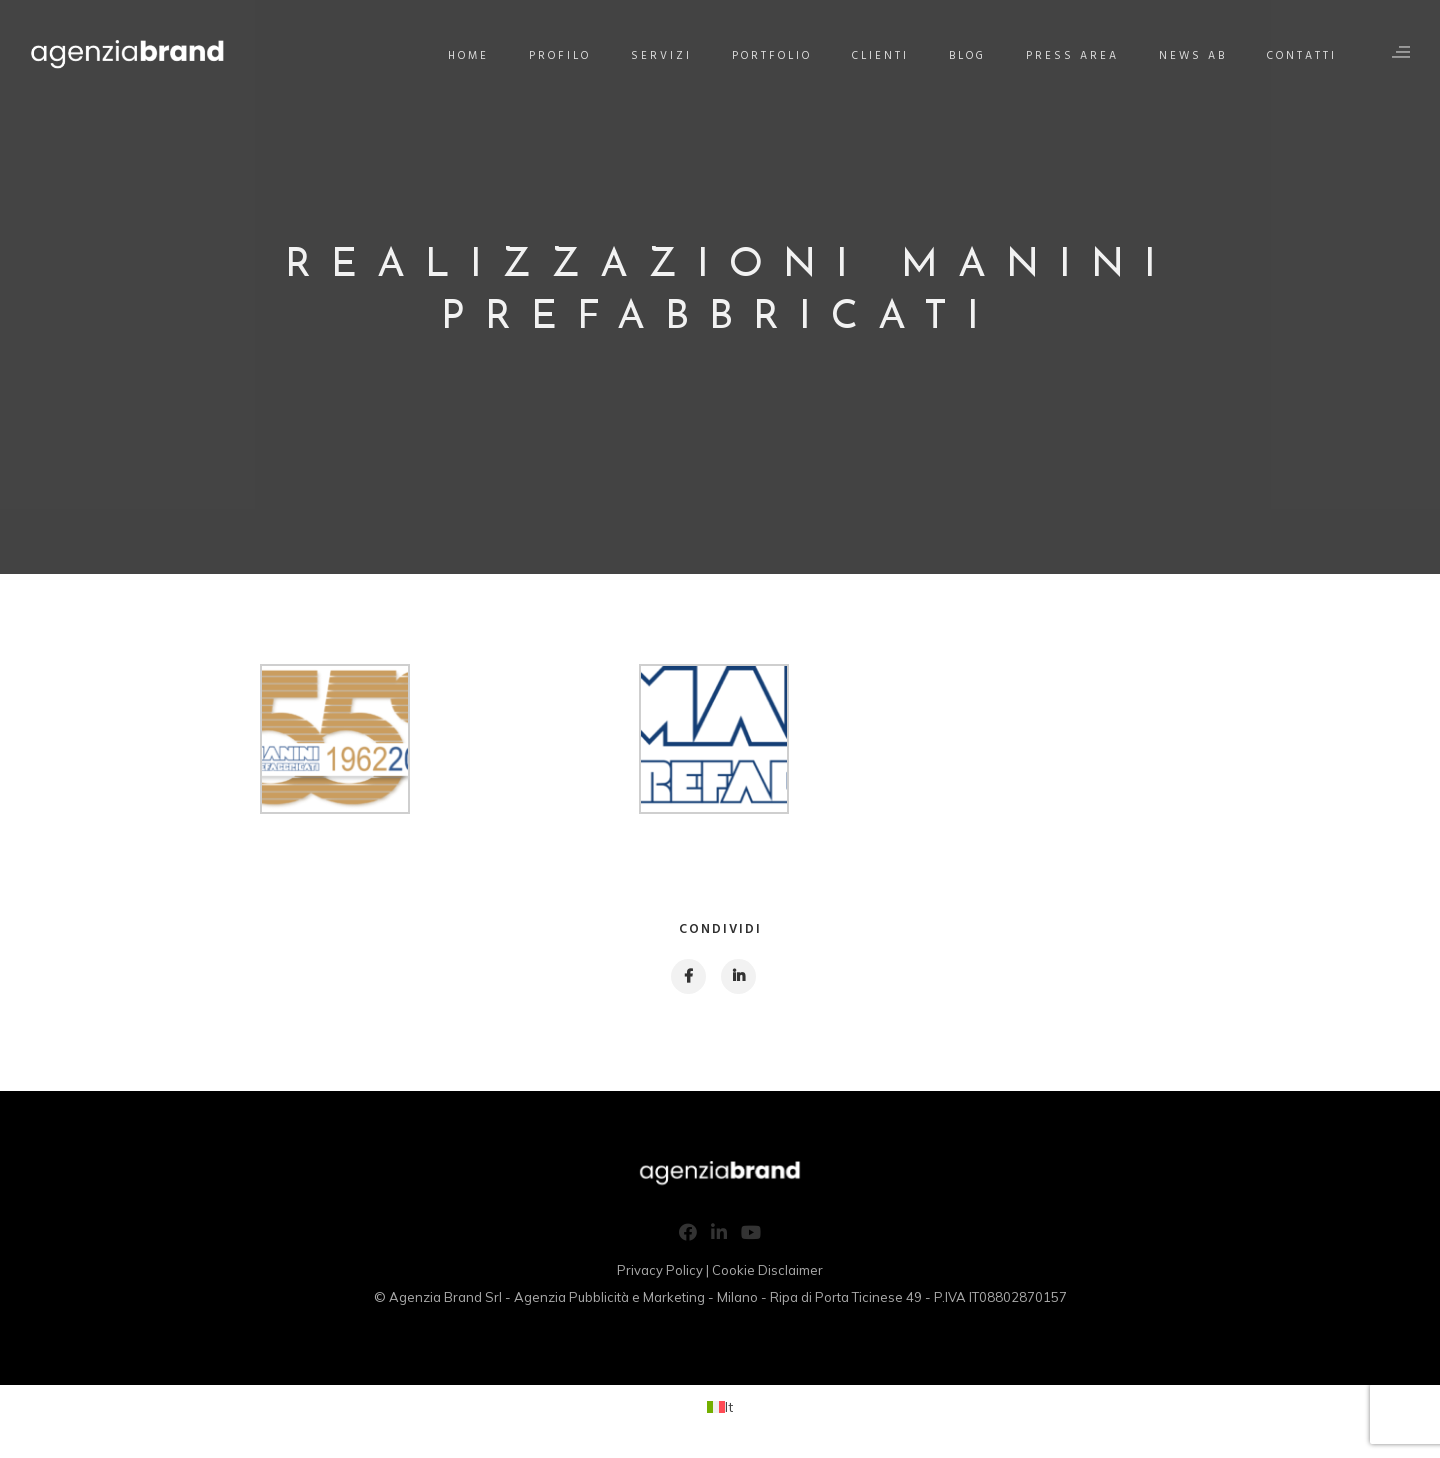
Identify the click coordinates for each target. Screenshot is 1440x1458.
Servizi (661, 56)
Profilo (560, 56)
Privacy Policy (660, 1270)
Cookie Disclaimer (767, 1270)
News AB (1193, 56)
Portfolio (772, 56)
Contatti (1302, 56)
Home (468, 56)
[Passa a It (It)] (720, 1406)
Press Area (1072, 56)
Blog (967, 56)
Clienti (880, 56)
